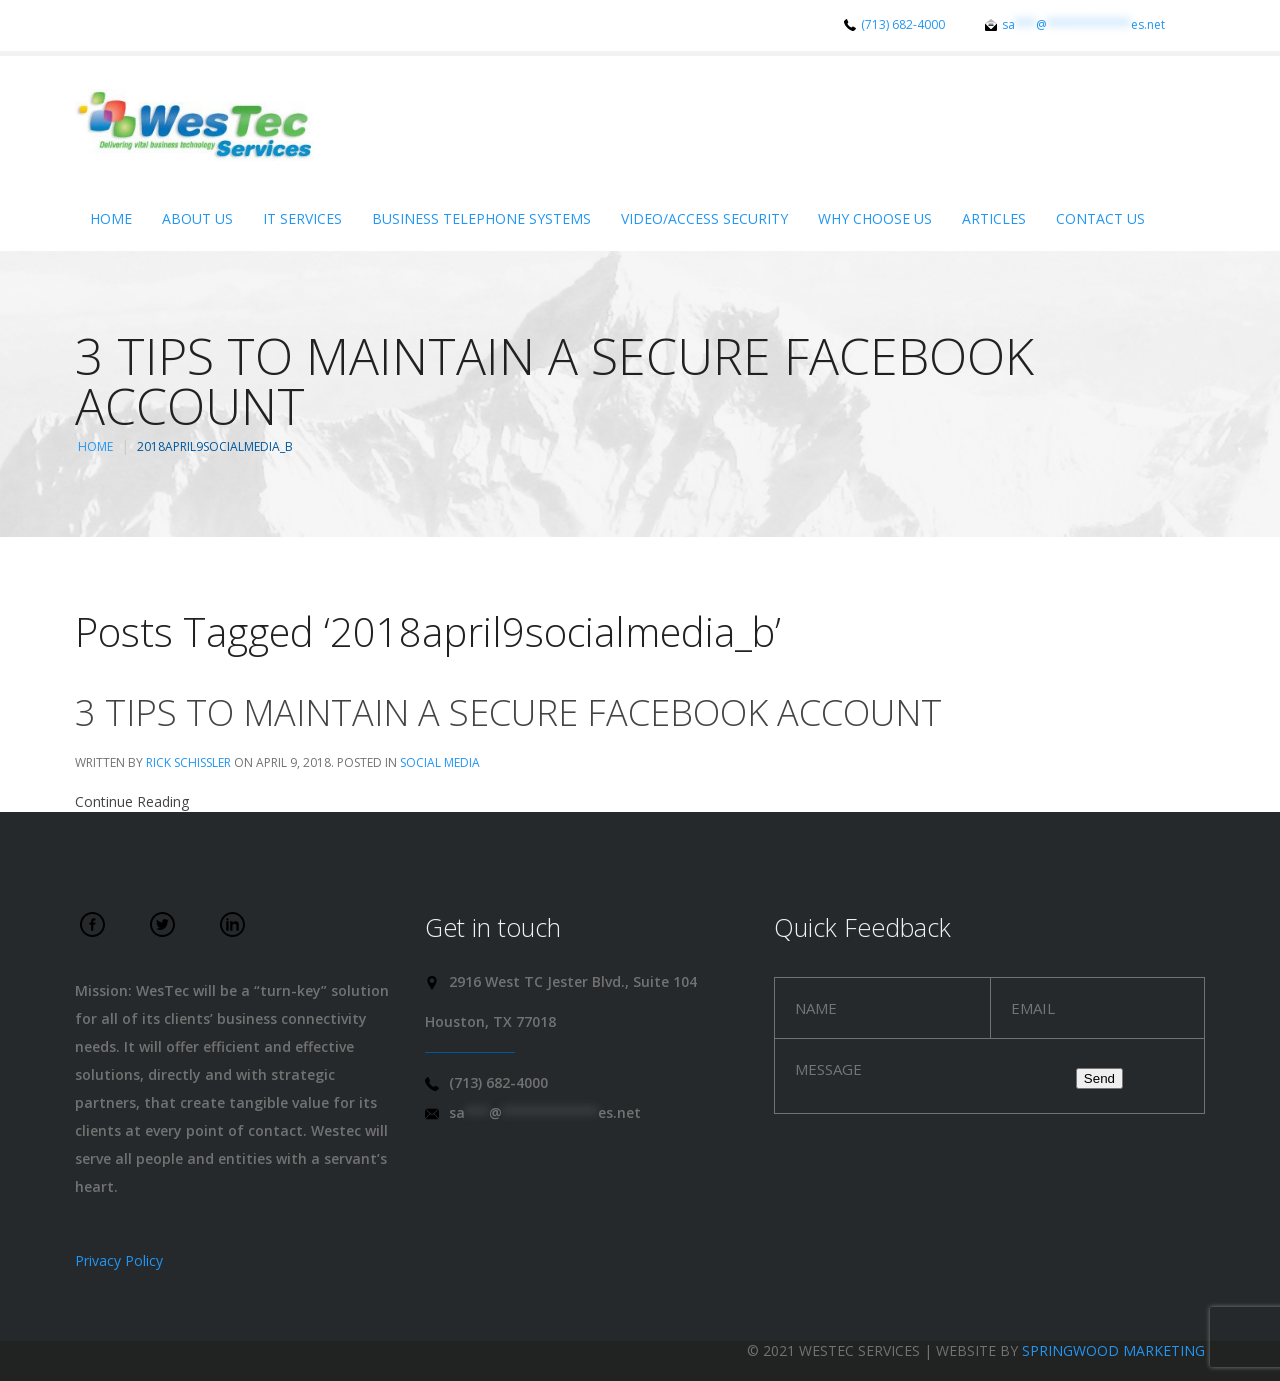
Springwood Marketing (1113, 1350)
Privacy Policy (119, 1260)
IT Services (302, 218)
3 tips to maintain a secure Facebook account (508, 712)
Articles (994, 218)
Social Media (440, 762)
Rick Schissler (188, 762)
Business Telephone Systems (481, 218)
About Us (197, 218)
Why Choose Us (875, 218)
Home (111, 218)
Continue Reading (132, 801)
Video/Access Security (704, 218)
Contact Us (1100, 218)
